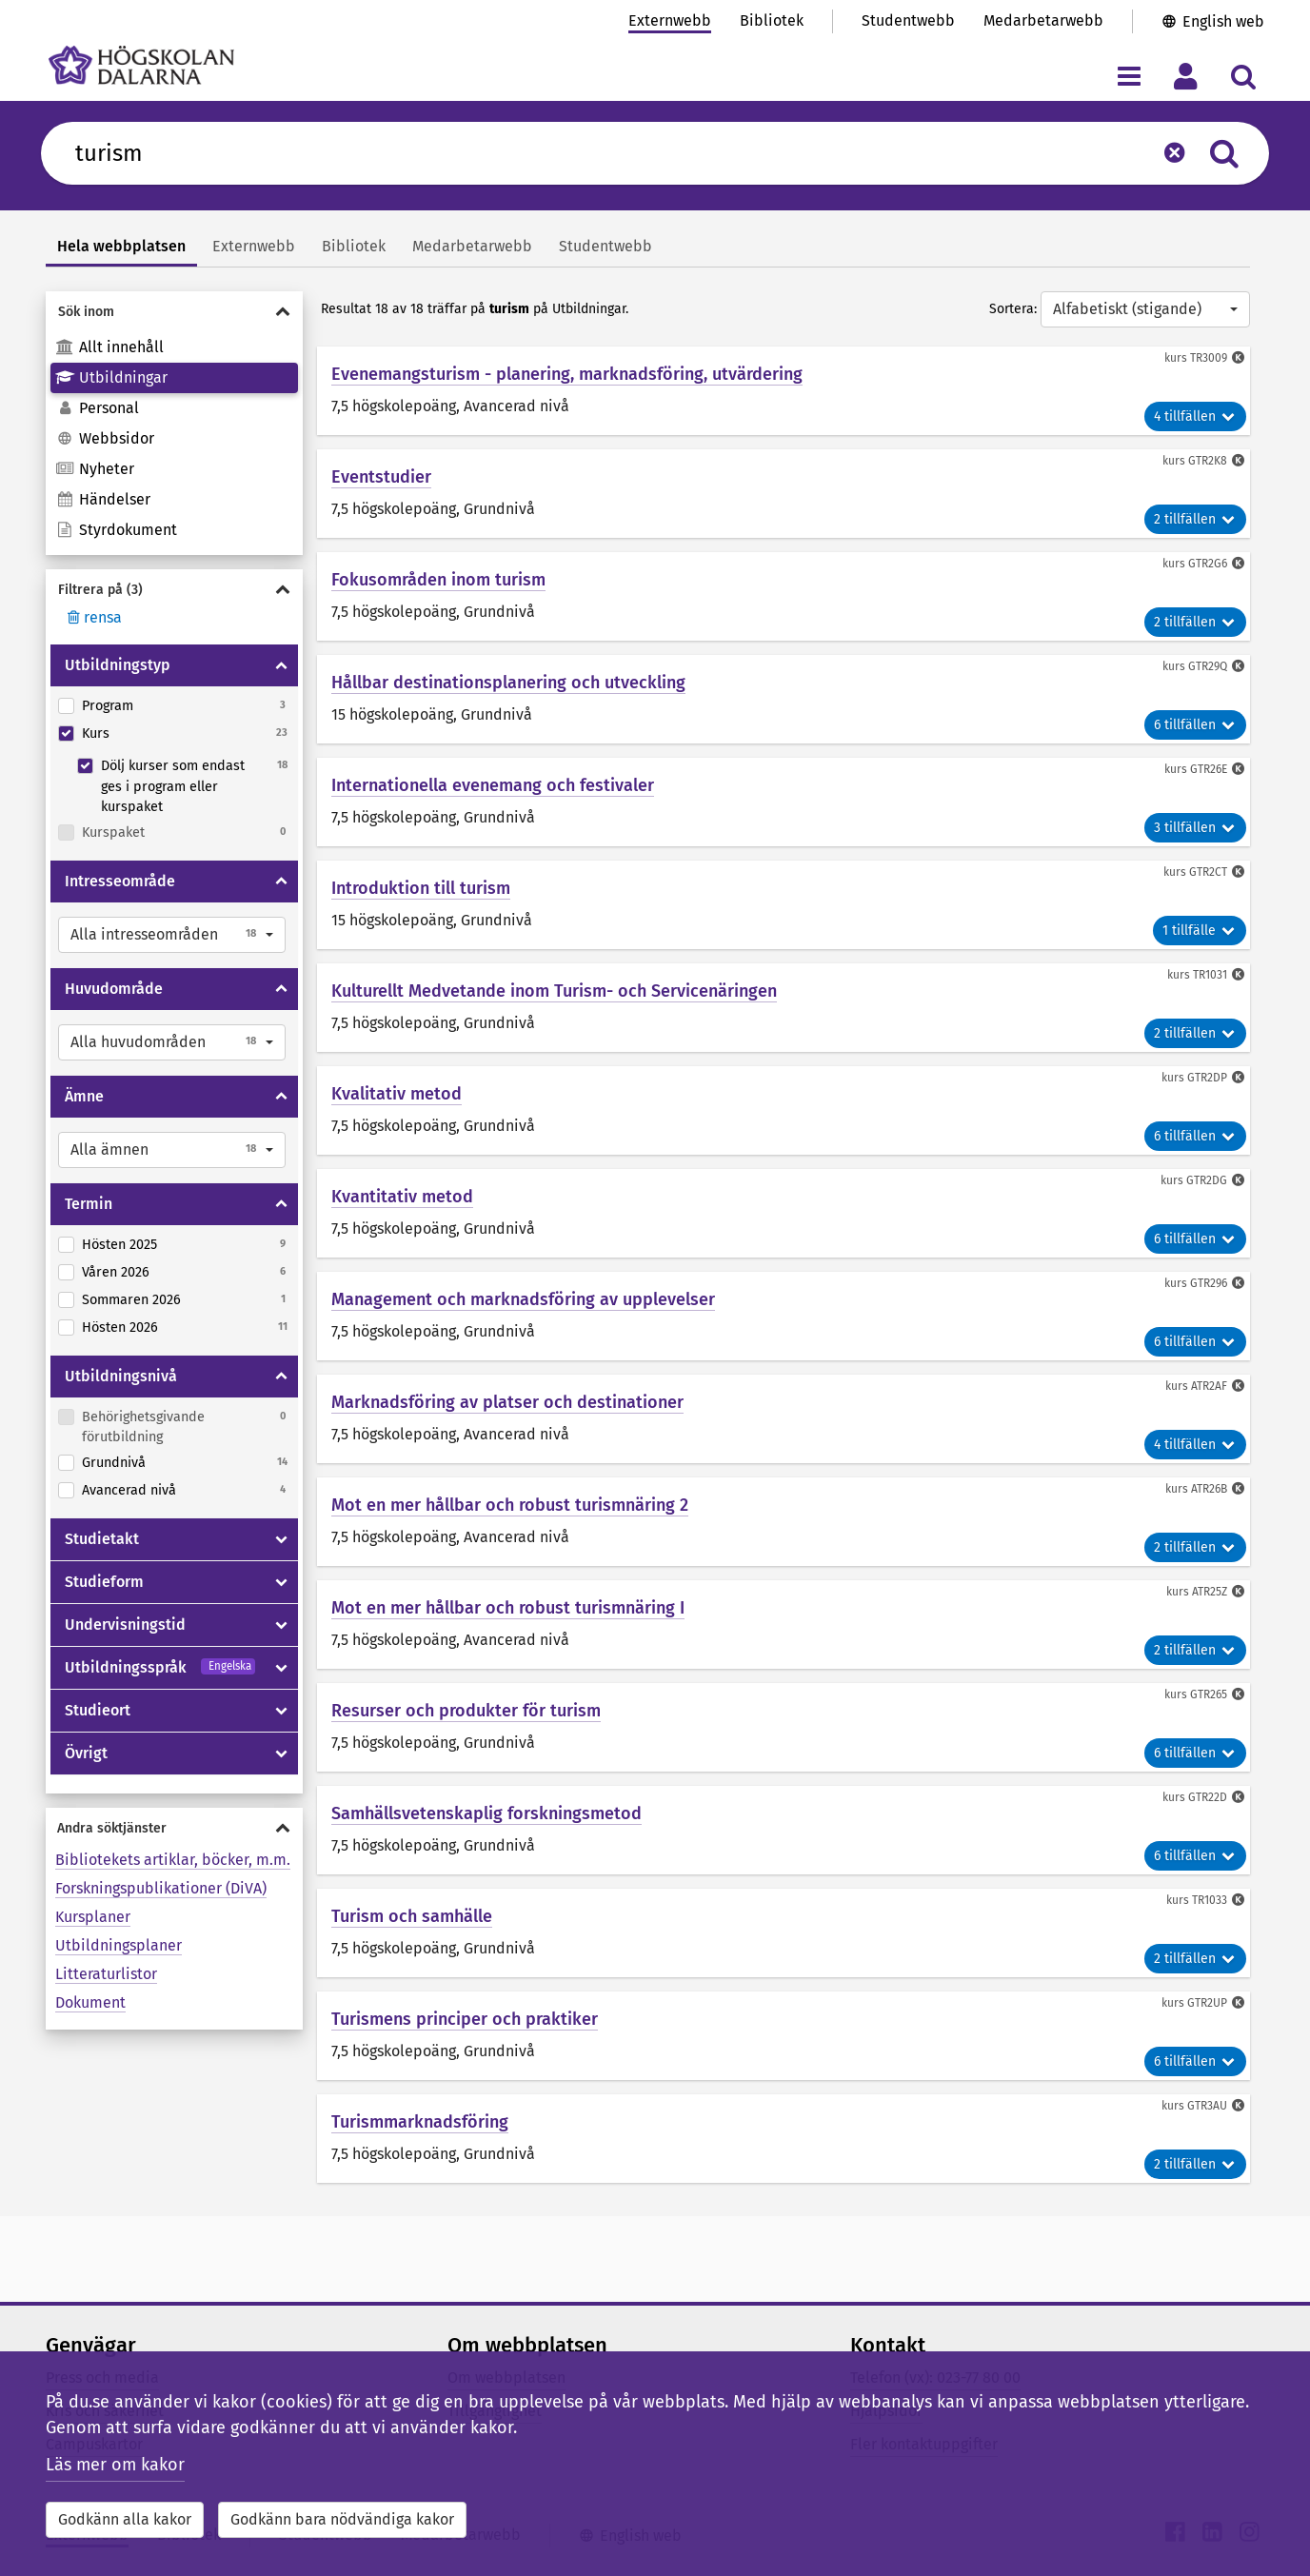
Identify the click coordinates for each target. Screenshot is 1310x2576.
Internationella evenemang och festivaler (492, 785)
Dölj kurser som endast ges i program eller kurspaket (173, 786)
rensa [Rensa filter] (93, 617)
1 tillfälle (1199, 930)
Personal (97, 408)
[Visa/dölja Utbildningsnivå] (281, 1376)
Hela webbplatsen (121, 246)
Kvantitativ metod (402, 1196)
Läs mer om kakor (115, 2464)
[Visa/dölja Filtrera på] (174, 590)
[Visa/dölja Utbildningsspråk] (281, 1668)
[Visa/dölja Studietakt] (281, 1539)
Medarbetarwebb (1043, 20)
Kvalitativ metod (396, 1093)
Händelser (102, 499)
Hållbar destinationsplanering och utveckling (508, 682)
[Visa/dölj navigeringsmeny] (1128, 75)
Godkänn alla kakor (124, 2519)
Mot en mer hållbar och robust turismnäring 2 (509, 1505)
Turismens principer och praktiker (464, 2019)
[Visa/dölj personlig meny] (1185, 75)
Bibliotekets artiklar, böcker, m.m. (172, 1860)
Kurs (95, 733)
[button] (172, 935)
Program (107, 706)
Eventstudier (381, 476)
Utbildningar (111, 377)
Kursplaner (92, 1917)
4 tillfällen (1195, 416)
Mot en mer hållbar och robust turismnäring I (508, 1607)
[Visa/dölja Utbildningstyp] (281, 665)
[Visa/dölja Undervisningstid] (281, 1625)
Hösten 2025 (119, 1245)
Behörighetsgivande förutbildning (143, 1427)
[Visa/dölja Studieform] (281, 1582)
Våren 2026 (115, 1272)
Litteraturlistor (106, 1974)
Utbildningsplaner (118, 1945)
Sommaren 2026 (131, 1300)
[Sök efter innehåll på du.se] (604, 153)
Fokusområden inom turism (438, 579)
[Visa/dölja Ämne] (281, 1097)
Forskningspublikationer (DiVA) (161, 1888)
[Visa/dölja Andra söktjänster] (174, 1828)
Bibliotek (772, 20)
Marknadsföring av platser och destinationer (507, 1402)
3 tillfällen (1195, 828)
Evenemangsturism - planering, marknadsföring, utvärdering (567, 374)
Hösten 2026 (120, 1327)
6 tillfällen (1195, 725)
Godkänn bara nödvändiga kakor (342, 2519)
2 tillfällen (1195, 519)
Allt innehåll (109, 347)
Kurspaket (113, 832)
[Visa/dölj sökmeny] (1242, 75)
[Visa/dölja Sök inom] (174, 312)
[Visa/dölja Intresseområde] (281, 881)
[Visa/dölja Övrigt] (281, 1753)
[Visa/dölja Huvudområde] (281, 989)
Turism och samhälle (411, 1916)
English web (1223, 21)
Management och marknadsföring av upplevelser (523, 1299)
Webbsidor (104, 438)
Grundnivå (114, 1463)
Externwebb (669, 20)
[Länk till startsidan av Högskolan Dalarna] (141, 65)
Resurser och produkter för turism (466, 1710)
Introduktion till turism (420, 888)
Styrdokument (116, 530)
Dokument (90, 2002)
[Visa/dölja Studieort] (281, 1711)
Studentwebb (908, 20)
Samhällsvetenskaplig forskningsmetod (486, 1813)
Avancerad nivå (129, 1490)
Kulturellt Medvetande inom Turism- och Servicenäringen (554, 991)
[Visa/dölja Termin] (281, 1204)
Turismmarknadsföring (419, 2121)
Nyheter (94, 469)
